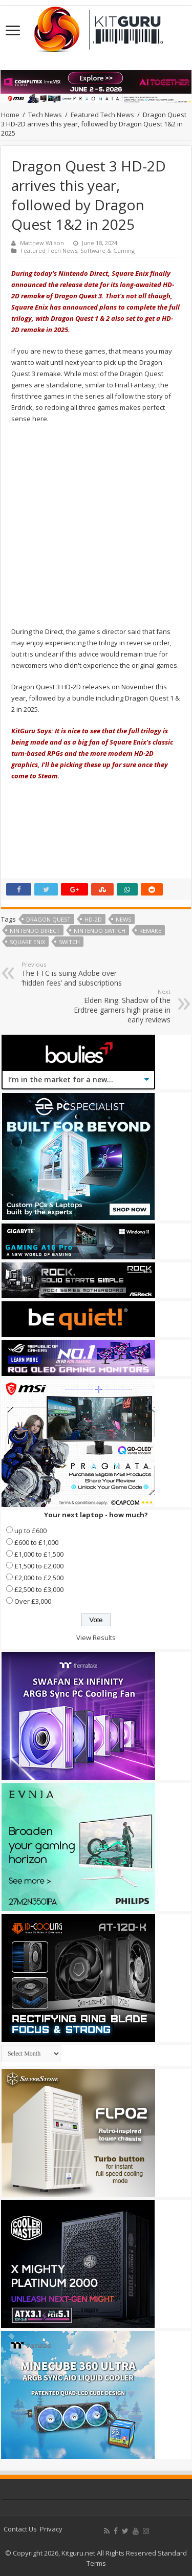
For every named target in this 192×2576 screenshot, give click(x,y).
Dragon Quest (48, 919)
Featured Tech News (102, 114)
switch (69, 942)
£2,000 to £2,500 (38, 1577)
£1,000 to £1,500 (38, 1554)
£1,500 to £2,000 (38, 1565)
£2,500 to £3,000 (38, 1589)
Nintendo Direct (35, 930)
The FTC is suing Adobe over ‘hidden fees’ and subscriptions (74, 974)
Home (10, 114)
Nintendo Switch (99, 930)
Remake (150, 930)
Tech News (45, 114)
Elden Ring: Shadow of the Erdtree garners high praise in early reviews (118, 1006)
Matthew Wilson (42, 243)
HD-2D (93, 919)
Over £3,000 (32, 1601)
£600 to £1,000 (36, 1542)
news (123, 919)
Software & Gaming (107, 250)
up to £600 (30, 1530)
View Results (96, 1637)
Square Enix (27, 942)
